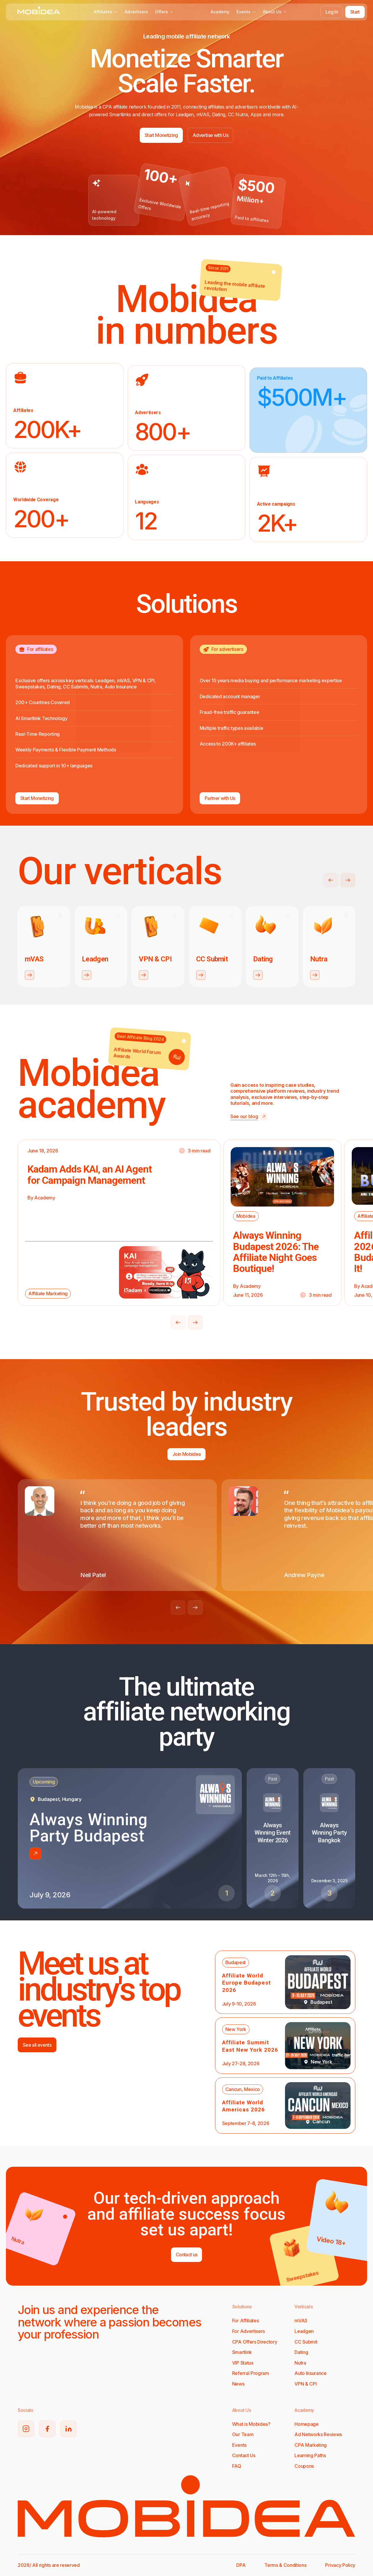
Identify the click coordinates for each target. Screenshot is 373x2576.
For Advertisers (248, 2331)
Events (246, 11)
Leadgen (304, 2331)
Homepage (306, 2424)
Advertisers (136, 11)
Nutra (300, 2363)
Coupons (304, 2466)
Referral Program (250, 2373)
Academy (220, 11)
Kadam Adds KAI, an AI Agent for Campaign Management (89, 1174)
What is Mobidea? (251, 2424)
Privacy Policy (340, 2565)
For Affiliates (245, 2320)
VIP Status (242, 2363)
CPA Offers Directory (254, 2342)
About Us (275, 11)
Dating (301, 2352)
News (238, 2384)
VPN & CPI (305, 2384)
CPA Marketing (310, 2445)
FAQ (236, 2466)
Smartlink (242, 2352)
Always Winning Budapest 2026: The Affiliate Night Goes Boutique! (276, 1251)
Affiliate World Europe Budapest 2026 (246, 1982)
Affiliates (106, 11)
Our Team (242, 2434)
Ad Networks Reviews (318, 2434)
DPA (240, 2565)
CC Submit (305, 2342)
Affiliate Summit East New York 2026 (250, 2046)
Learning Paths (310, 2455)
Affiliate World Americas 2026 (243, 2106)
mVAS (300, 2320)
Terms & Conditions (285, 2565)
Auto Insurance (310, 2373)
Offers (164, 11)
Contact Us (243, 2455)
